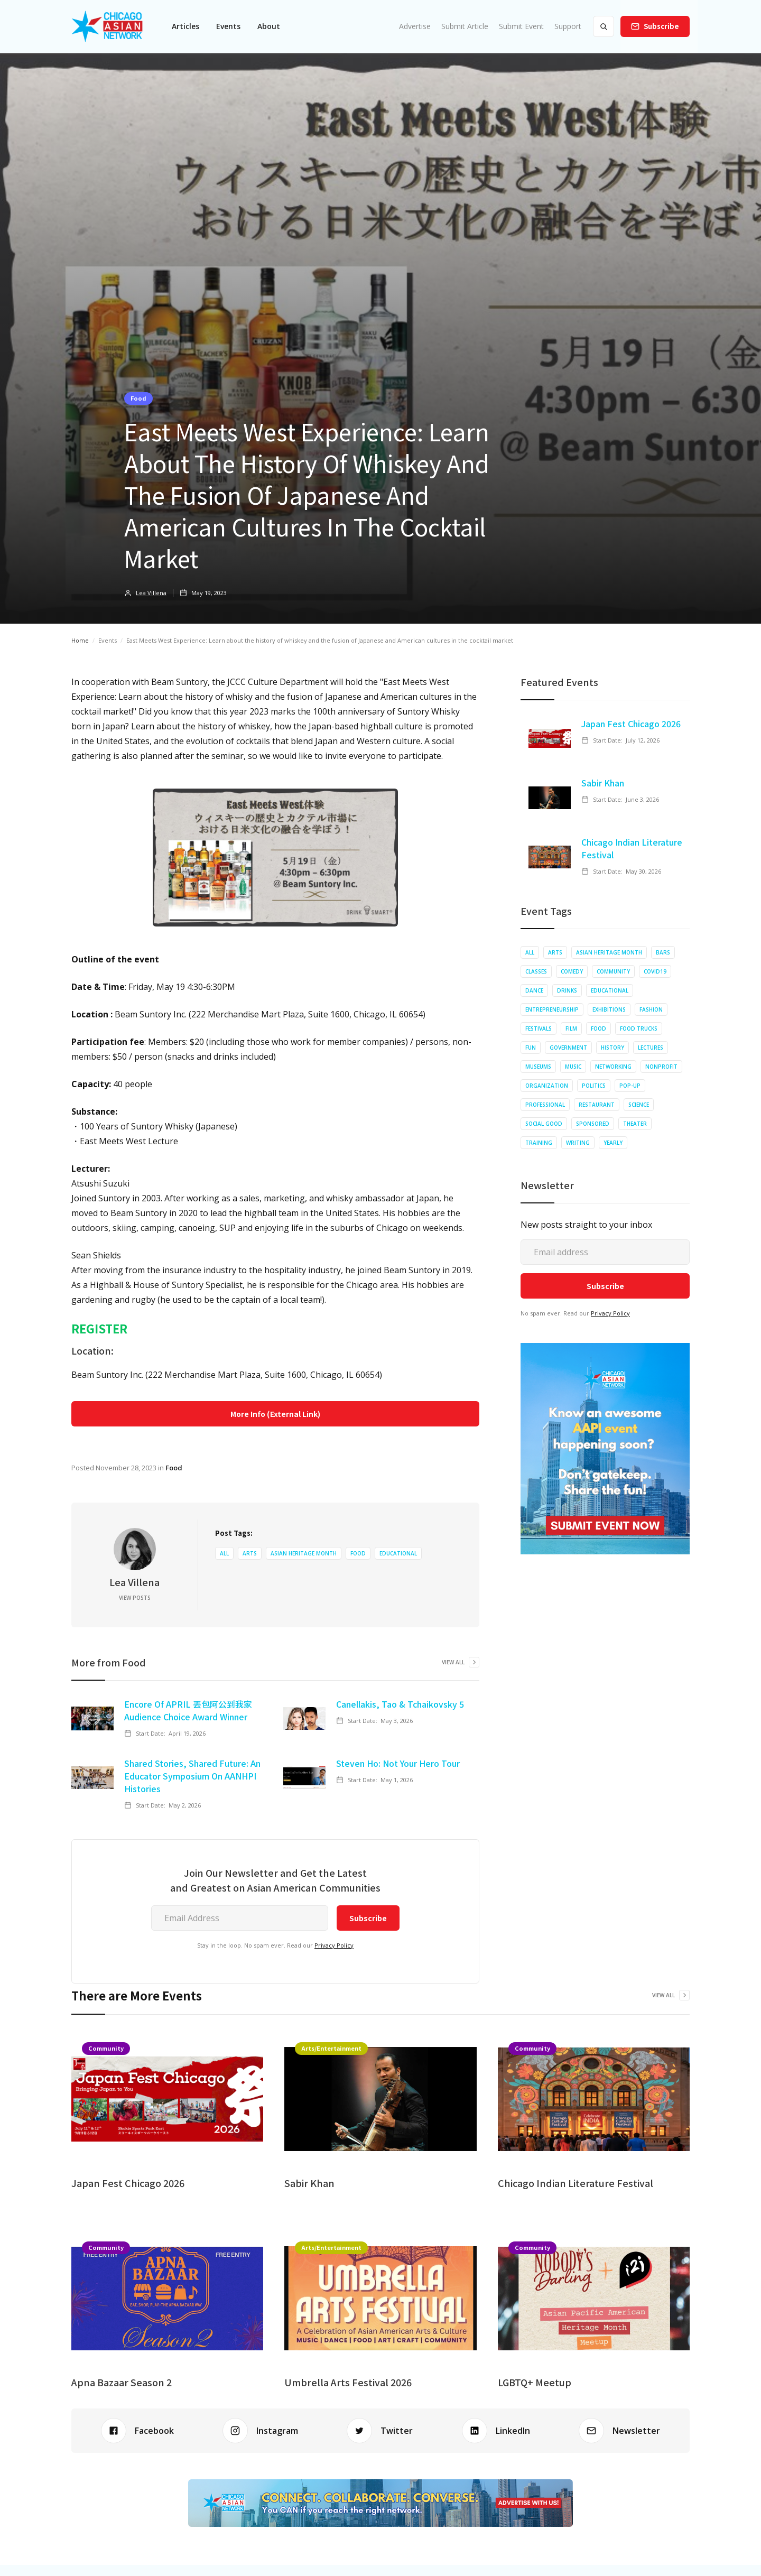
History (612, 1047)
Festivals (538, 1028)
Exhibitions (609, 1009)
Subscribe (661, 26)
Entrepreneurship (552, 1009)
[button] (185, 26)
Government (568, 1047)
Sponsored (592, 1123)
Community (613, 971)
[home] (107, 26)
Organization (546, 1085)
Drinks (567, 990)
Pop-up (630, 1085)
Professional (545, 1104)
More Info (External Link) (275, 1414)
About (268, 26)
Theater (635, 1123)
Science (638, 1104)
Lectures (650, 1047)
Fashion (651, 1009)
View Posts (135, 1597)
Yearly (613, 1142)
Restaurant (597, 1104)
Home (80, 640)
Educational (398, 1553)
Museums (538, 1066)
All (224, 1553)
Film (571, 1028)
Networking (613, 1066)
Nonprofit (661, 1066)
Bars (663, 952)
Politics (594, 1085)
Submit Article (464, 26)
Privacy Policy (334, 1945)
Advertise (415, 26)
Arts (250, 1553)
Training (538, 1142)
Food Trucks (638, 1028)
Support (567, 26)
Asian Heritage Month (304, 1553)
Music (573, 1066)
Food (138, 398)
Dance (534, 990)
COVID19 (655, 971)
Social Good (543, 1123)
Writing (578, 1142)
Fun (530, 1047)
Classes (536, 971)
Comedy (572, 971)
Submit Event (521, 26)
